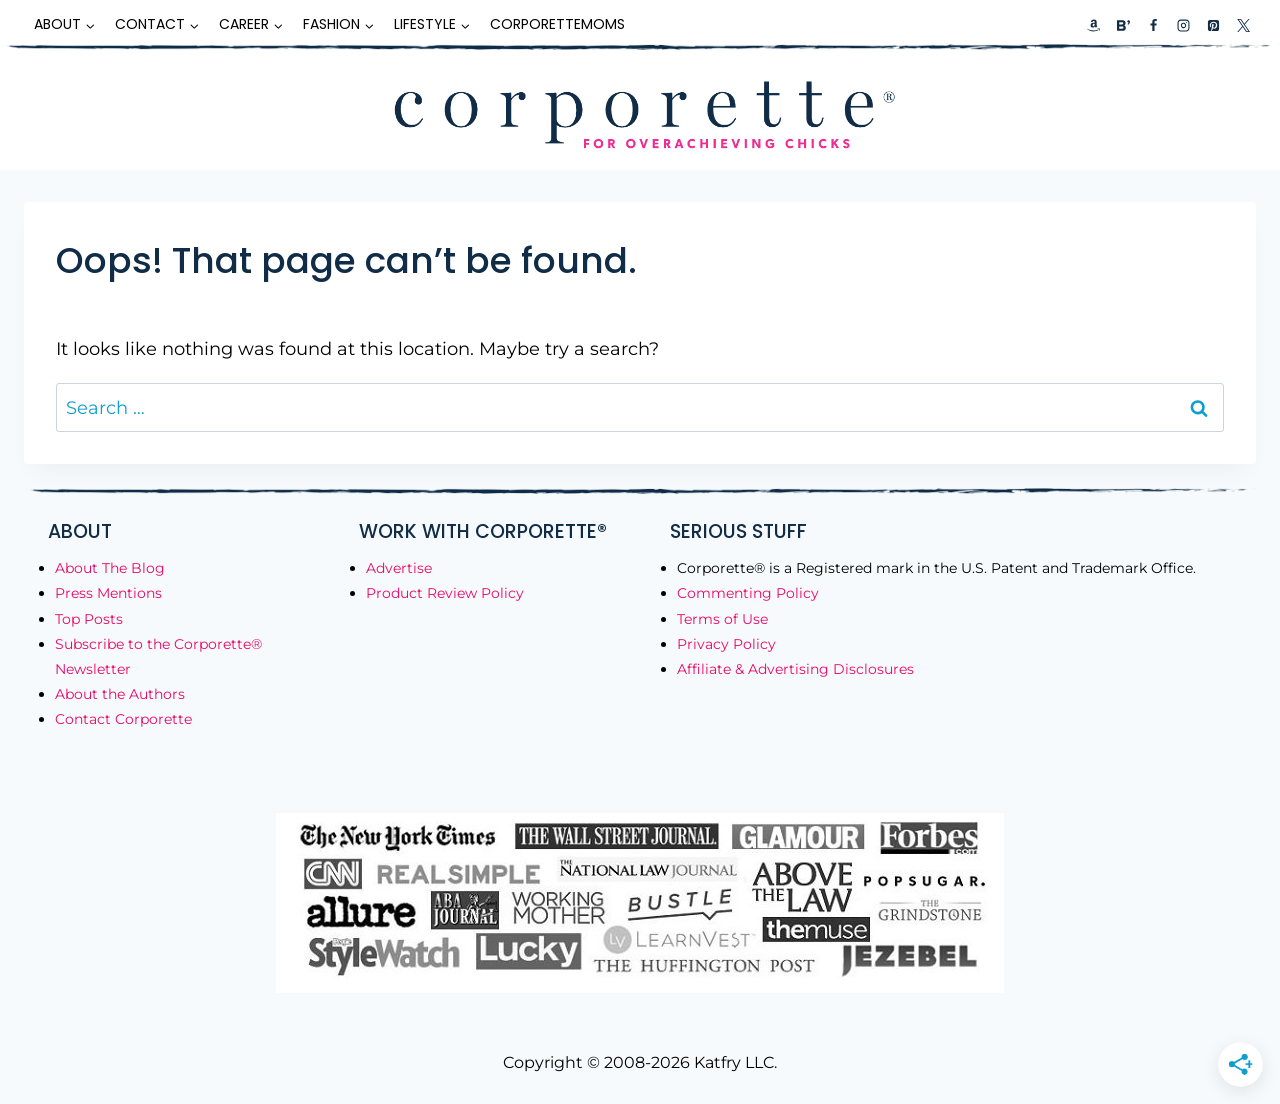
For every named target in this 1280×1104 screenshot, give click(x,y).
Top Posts (89, 619)
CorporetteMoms (557, 24)
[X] (1243, 25)
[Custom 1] (1094, 25)
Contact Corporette (123, 719)
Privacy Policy (726, 644)
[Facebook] (1153, 25)
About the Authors (120, 694)
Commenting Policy (748, 593)
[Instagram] (1183, 25)
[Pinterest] (1213, 25)
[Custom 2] (1123, 25)
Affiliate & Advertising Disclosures (795, 669)
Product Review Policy (445, 593)
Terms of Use (722, 619)
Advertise (399, 568)
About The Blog (110, 568)
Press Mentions (108, 593)
